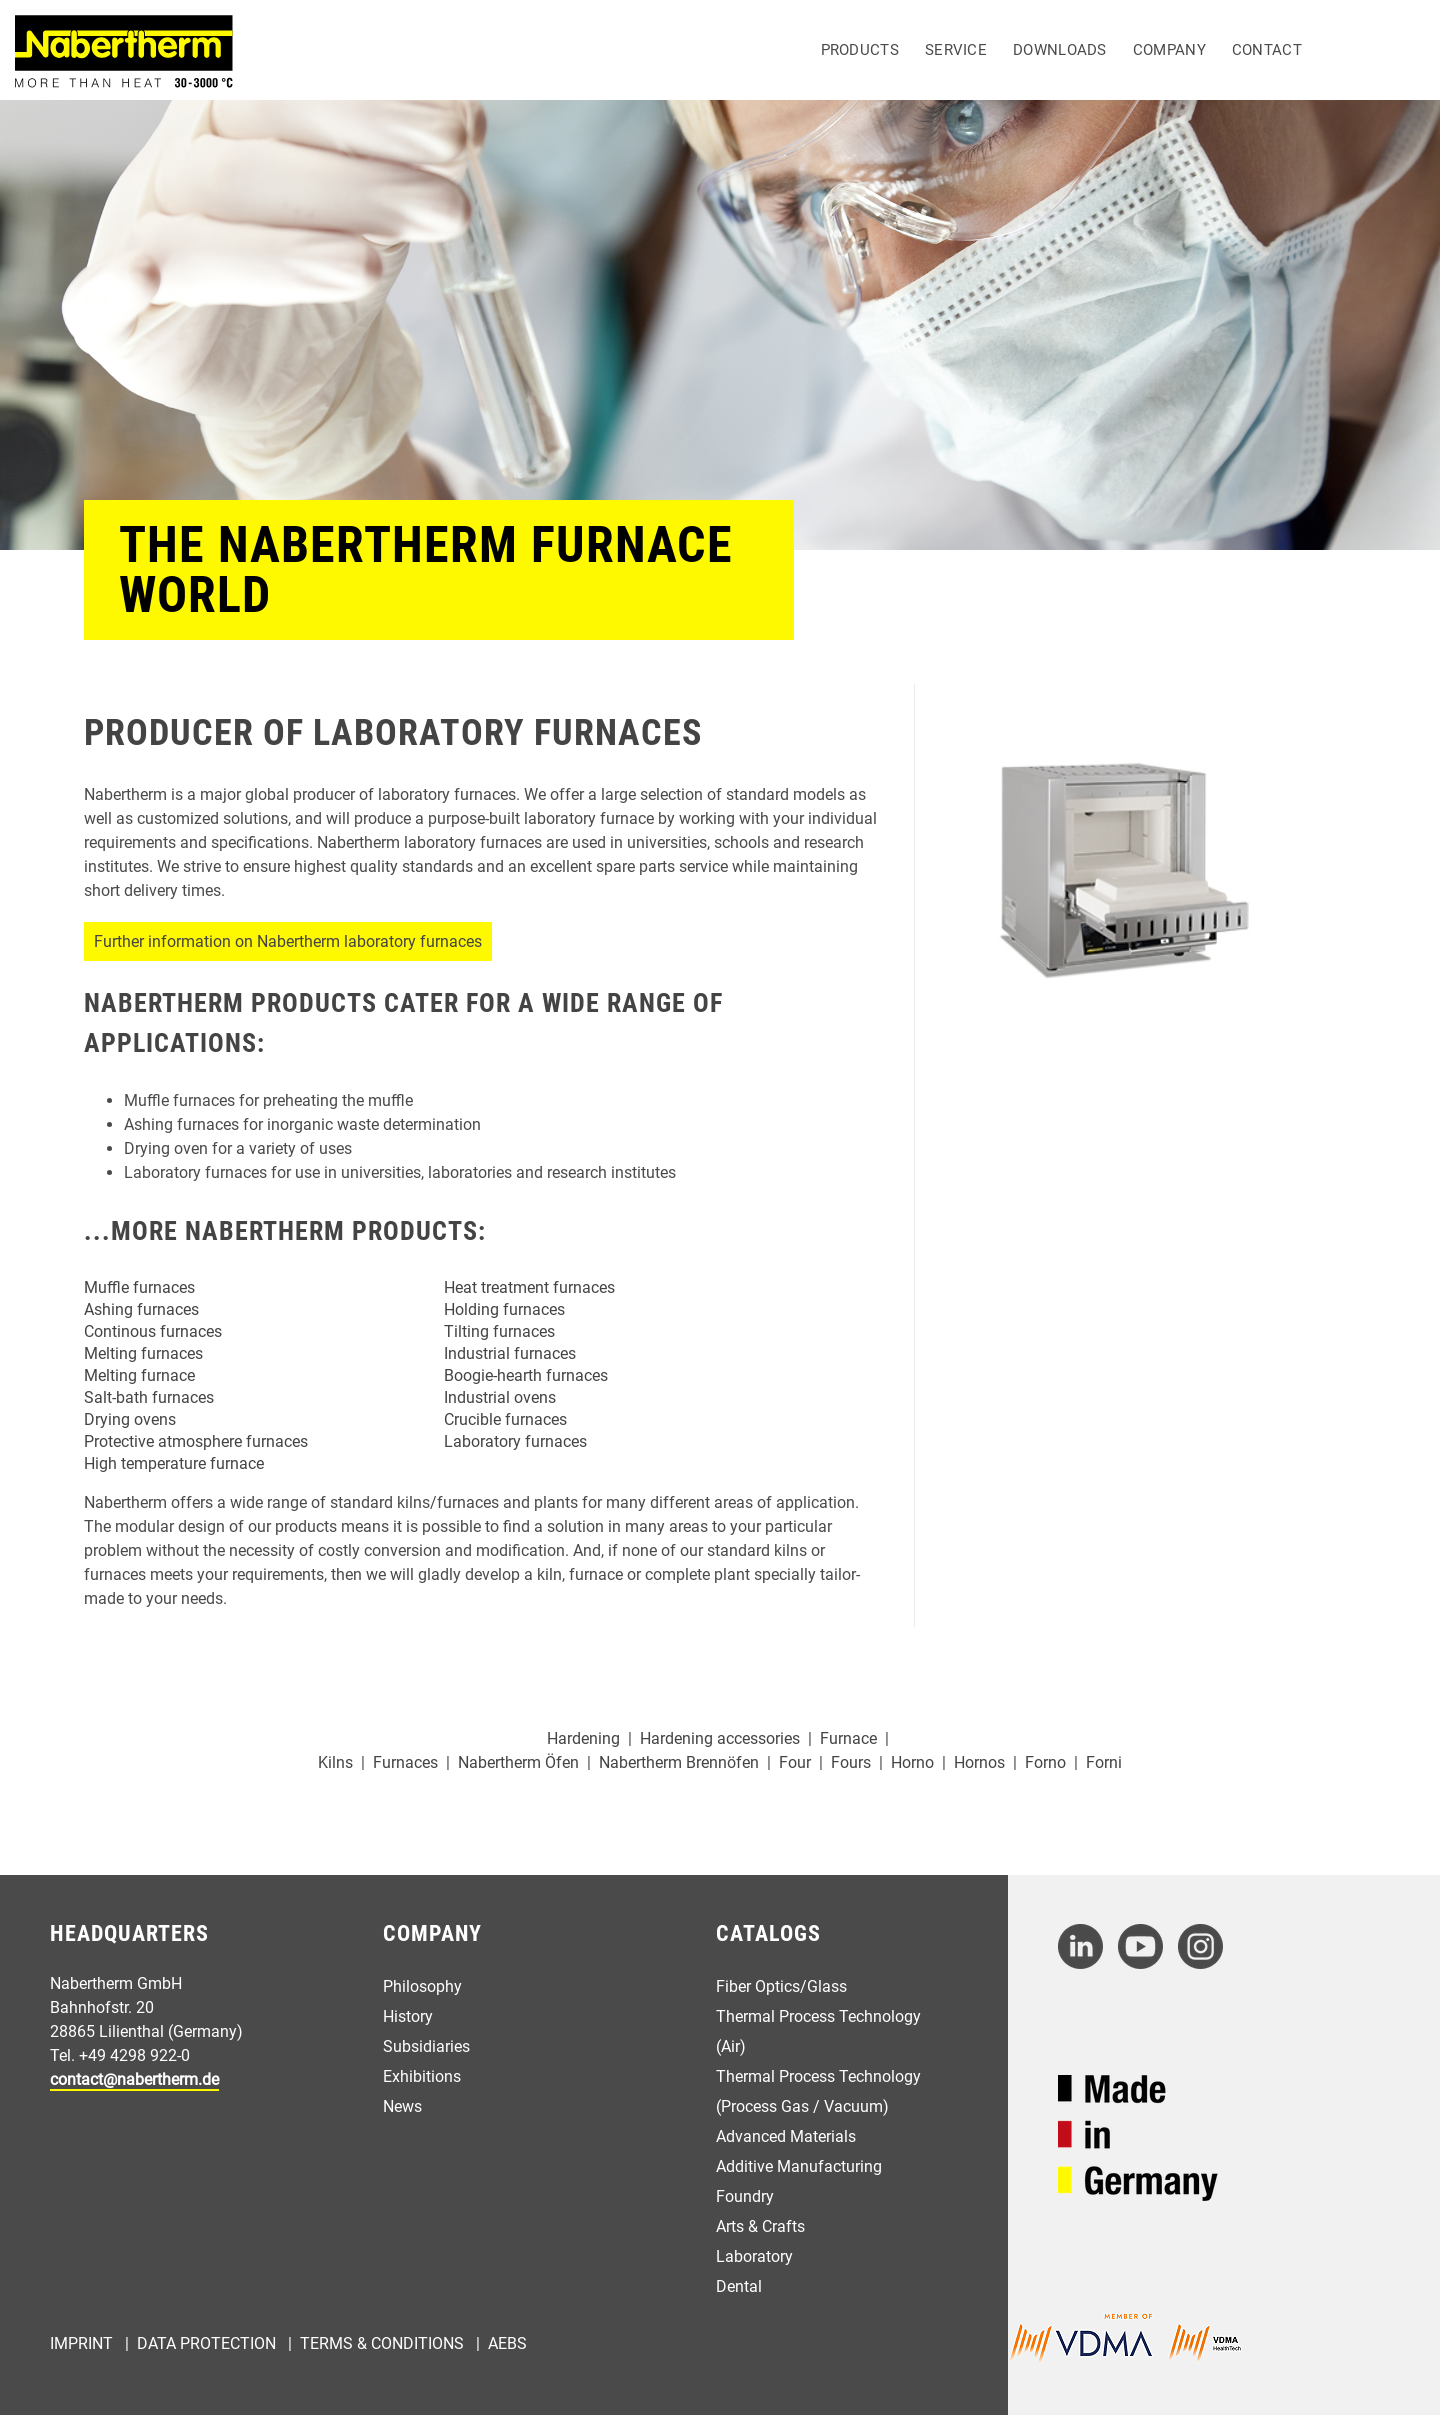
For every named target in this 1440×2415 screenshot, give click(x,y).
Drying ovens (130, 1419)
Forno (1045, 1762)
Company (1169, 50)
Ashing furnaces (141, 1309)
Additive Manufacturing (799, 2166)
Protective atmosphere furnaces (196, 1441)
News (402, 2106)
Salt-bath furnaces (149, 1397)
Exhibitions (422, 2076)
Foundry (745, 2196)
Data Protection (206, 2343)
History (408, 2016)
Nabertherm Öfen (518, 1762)
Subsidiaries (426, 2046)
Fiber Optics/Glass (781, 1986)
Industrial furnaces (510, 1353)
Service (956, 50)
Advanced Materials (786, 2136)
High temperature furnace (174, 1463)
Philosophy (422, 1986)
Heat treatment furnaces (529, 1287)
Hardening (583, 1738)
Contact (1267, 50)
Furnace (848, 1738)
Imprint (81, 2343)
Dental (739, 2286)
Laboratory (754, 2256)
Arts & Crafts (760, 2226)
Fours (851, 1762)
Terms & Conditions (382, 2343)
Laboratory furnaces (515, 1441)
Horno (912, 1762)
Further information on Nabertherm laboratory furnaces (288, 941)
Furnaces (405, 1762)
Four (795, 1762)
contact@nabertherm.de (134, 2079)
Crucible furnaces (505, 1419)
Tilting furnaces (499, 1331)
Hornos (979, 1762)
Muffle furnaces (139, 1287)
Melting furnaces (143, 1353)
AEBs (507, 2343)
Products (860, 50)
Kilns (335, 1762)
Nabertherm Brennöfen (679, 1762)
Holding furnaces (504, 1309)
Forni (1104, 1762)
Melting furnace (139, 1375)
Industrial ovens (500, 1397)
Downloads (1060, 50)
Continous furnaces (153, 1331)
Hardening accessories (720, 1738)
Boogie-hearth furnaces (526, 1375)
